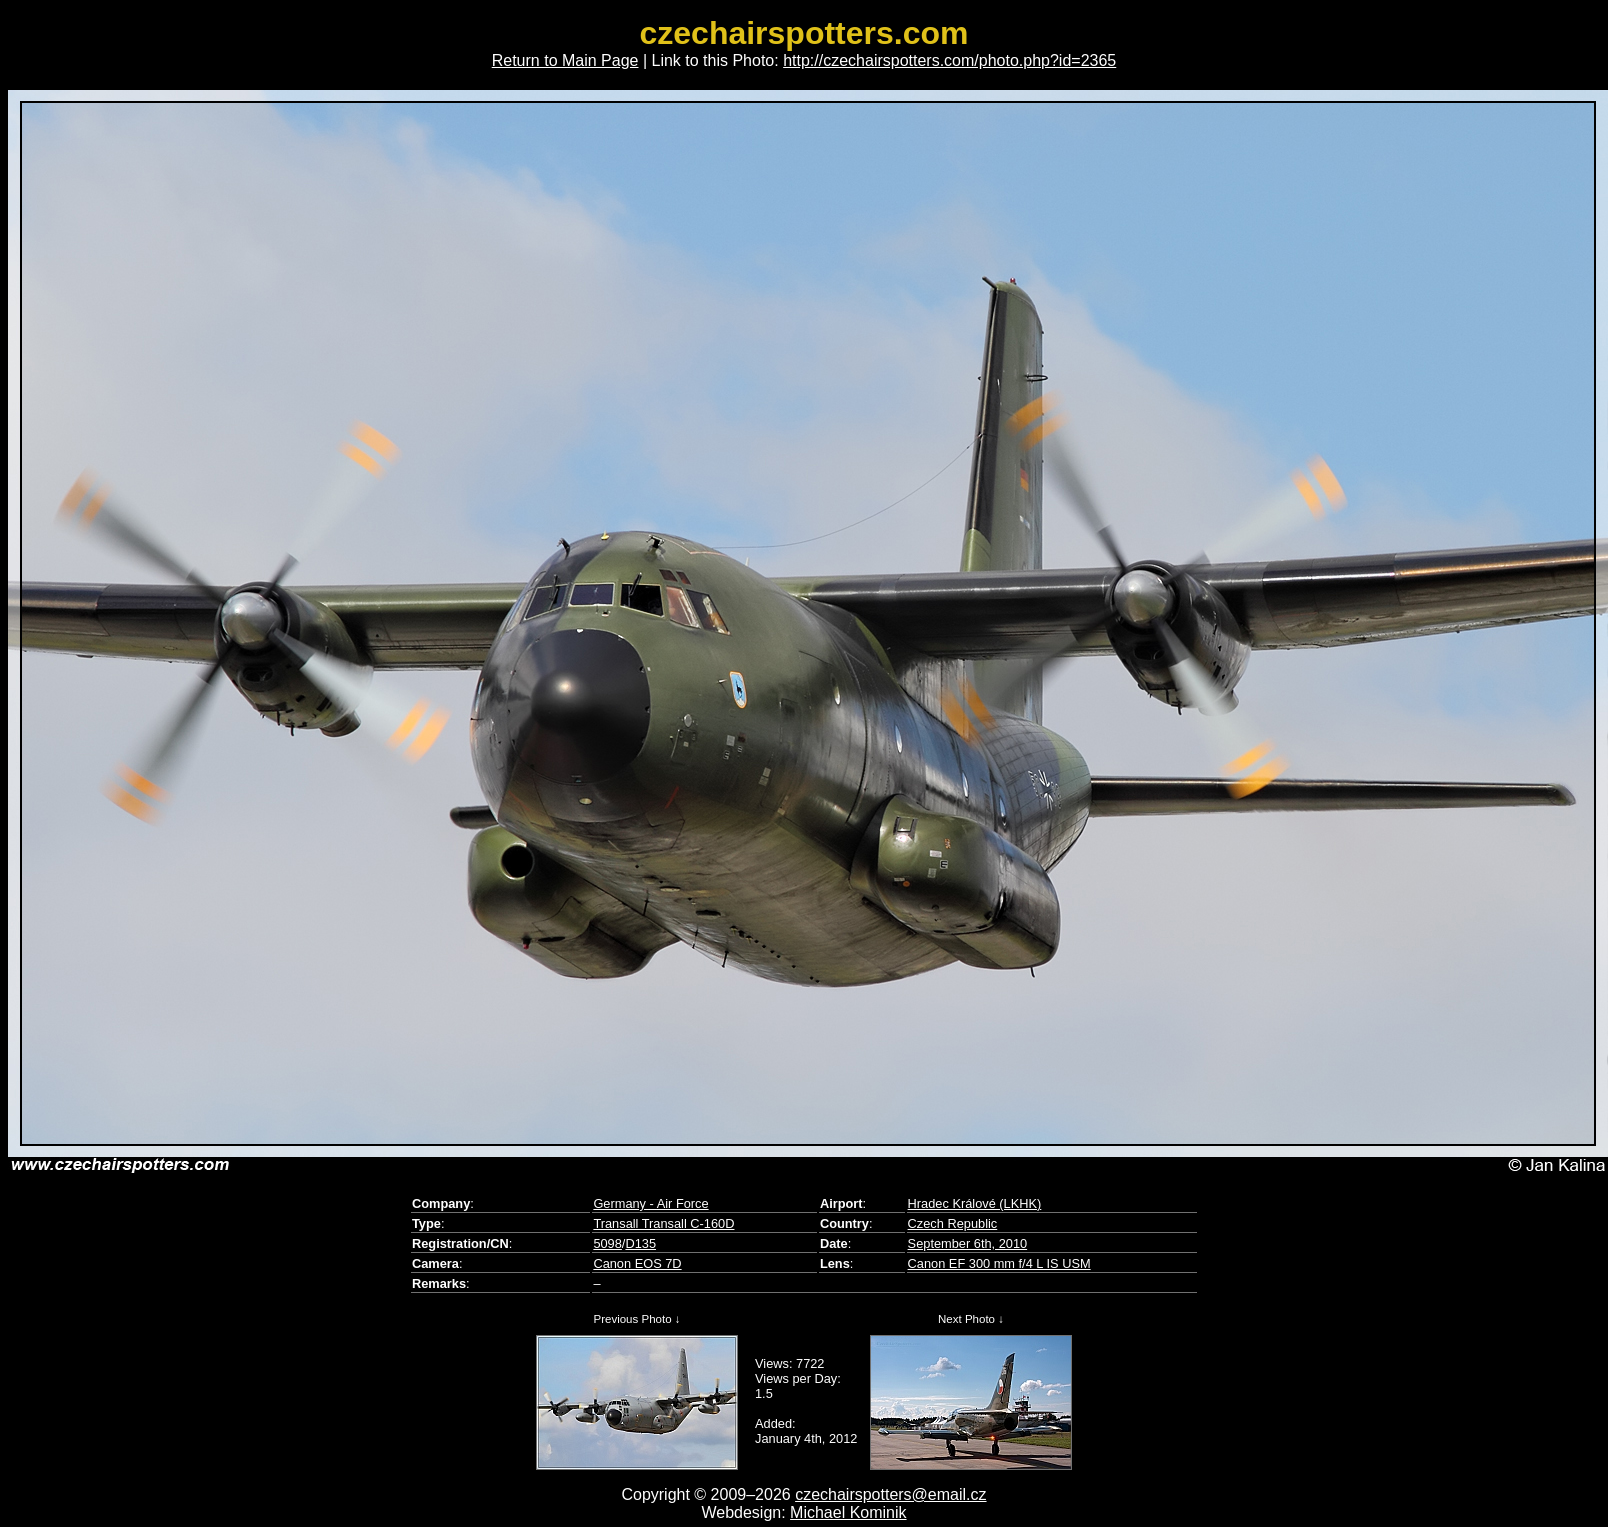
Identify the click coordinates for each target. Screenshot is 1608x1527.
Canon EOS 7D (637, 1263)
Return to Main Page (565, 60)
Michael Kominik (848, 1512)
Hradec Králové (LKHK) (975, 1203)
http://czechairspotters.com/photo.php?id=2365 (949, 60)
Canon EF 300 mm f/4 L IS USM (999, 1263)
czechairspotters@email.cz (890, 1494)
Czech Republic (953, 1223)
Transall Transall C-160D (663, 1223)
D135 (640, 1243)
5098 (607, 1243)
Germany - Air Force (650, 1203)
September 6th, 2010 (968, 1243)
